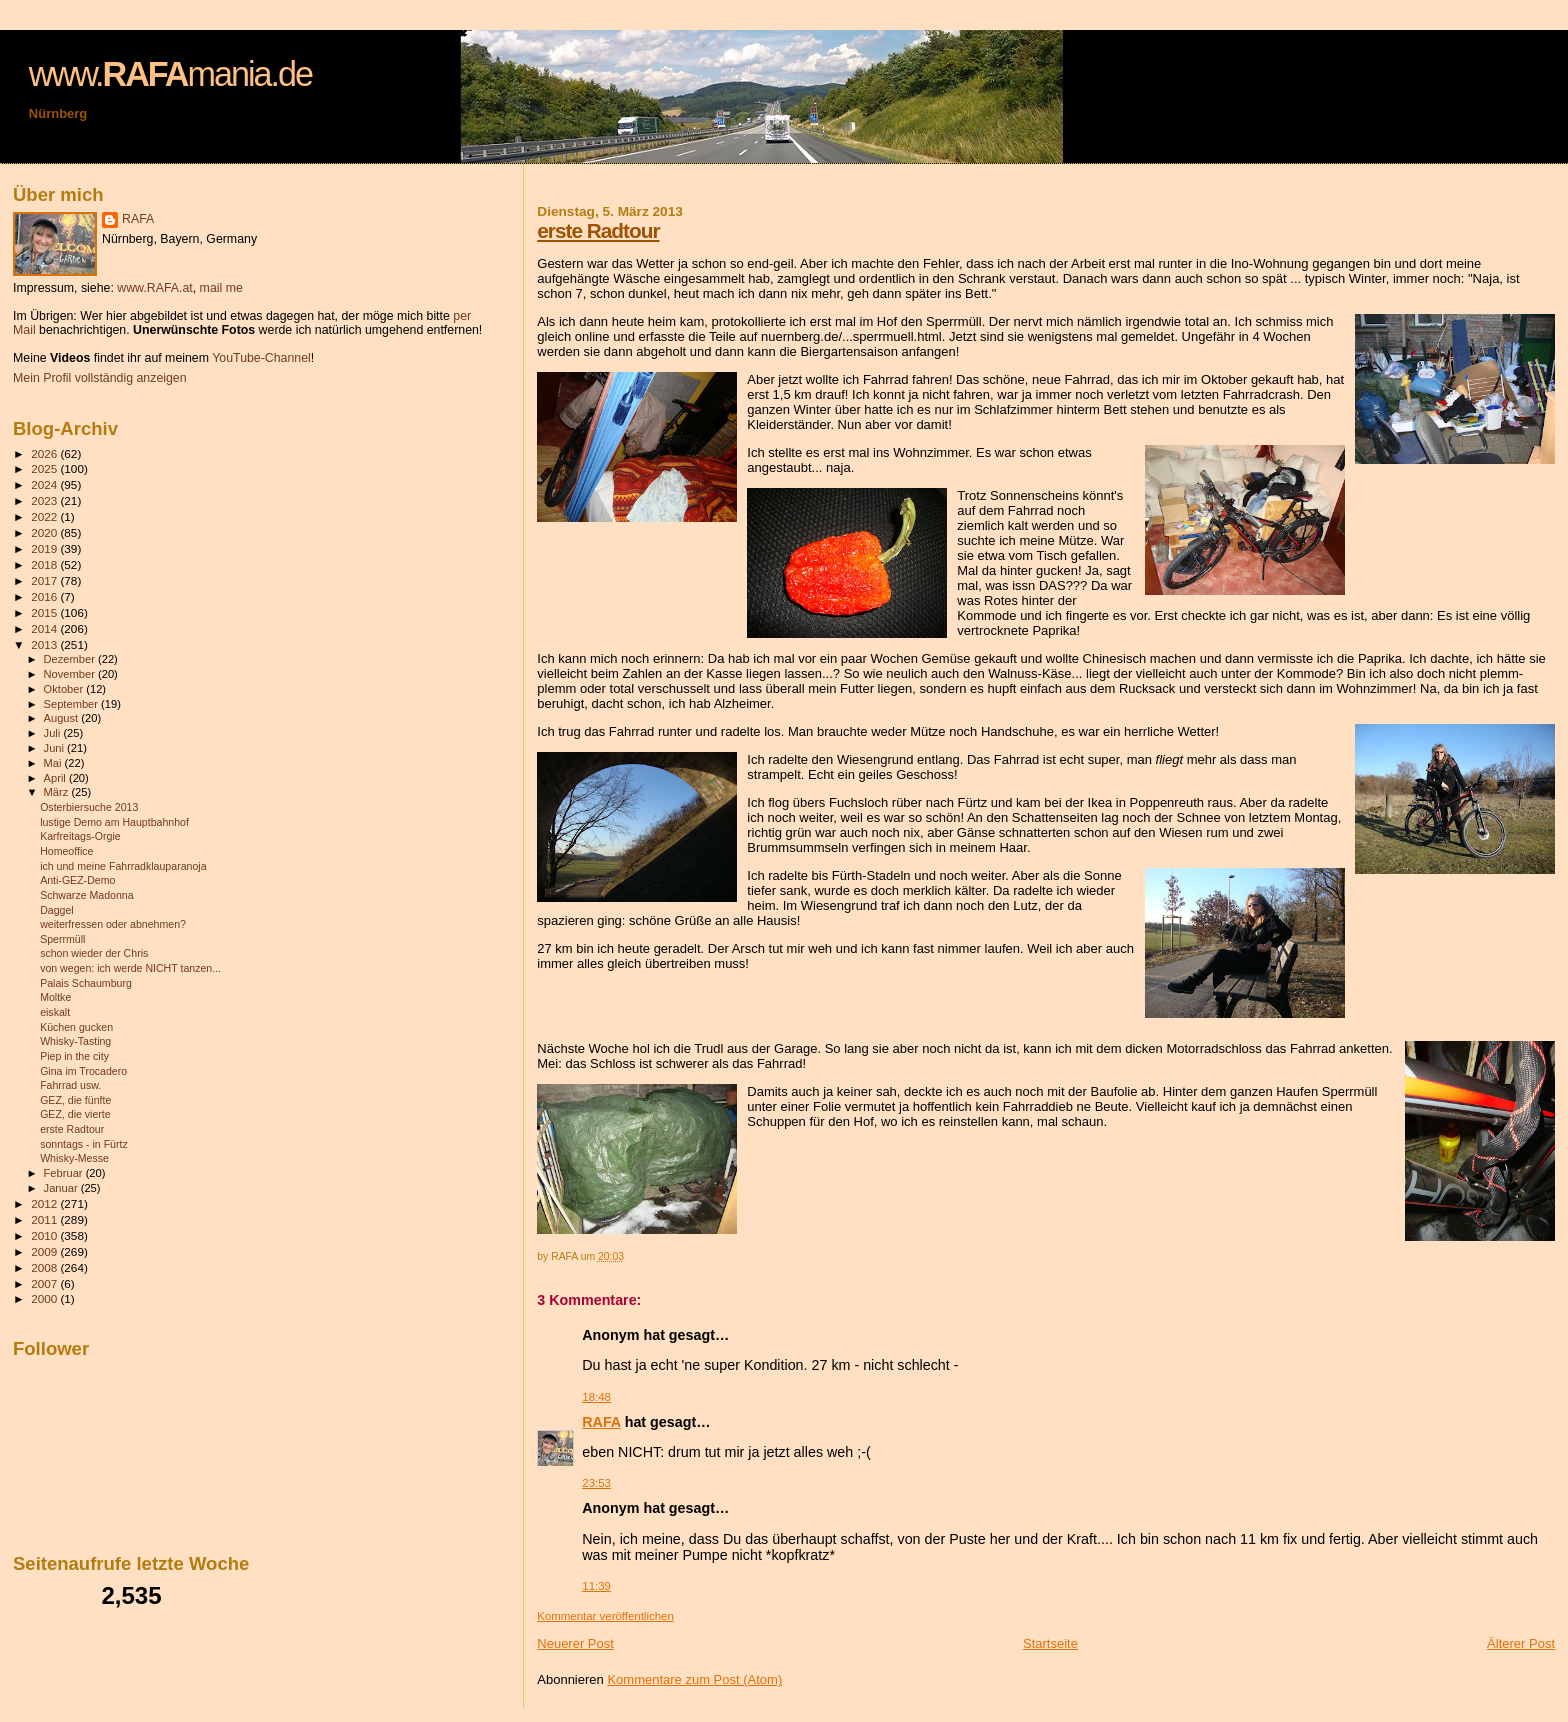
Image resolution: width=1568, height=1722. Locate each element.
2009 (45, 1251)
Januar (62, 1188)
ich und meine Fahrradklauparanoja (123, 866)
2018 (45, 564)
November (71, 674)
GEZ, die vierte (75, 1114)
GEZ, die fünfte (75, 1100)
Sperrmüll (62, 939)
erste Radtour (598, 230)
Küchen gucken (76, 1027)
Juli (54, 733)
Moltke (55, 997)
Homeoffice (66, 851)
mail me (221, 288)
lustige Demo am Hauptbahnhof (114, 822)
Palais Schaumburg (86, 983)
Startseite (1050, 1643)
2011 (45, 1219)
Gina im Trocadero (83, 1071)
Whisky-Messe (74, 1158)
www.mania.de (170, 74)
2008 (45, 1267)
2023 (45, 500)
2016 (45, 596)
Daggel (57, 910)
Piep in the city (74, 1056)
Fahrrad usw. (70, 1085)
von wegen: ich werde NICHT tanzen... (130, 968)
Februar (65, 1173)
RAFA (601, 1422)
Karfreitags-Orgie (80, 836)
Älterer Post (1521, 1643)
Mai (54, 763)
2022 (45, 516)
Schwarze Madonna (87, 895)
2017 (45, 580)
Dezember (71, 659)
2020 (45, 532)
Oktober (65, 689)
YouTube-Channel (261, 358)
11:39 (596, 1586)
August (63, 718)
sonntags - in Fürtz (84, 1144)
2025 (45, 468)
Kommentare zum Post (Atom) (694, 1679)
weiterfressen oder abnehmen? (113, 924)
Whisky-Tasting (75, 1041)
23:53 (596, 1483)
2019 (45, 548)
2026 (45, 453)
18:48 (596, 1397)
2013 (45, 644)
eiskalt (55, 1012)
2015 (45, 612)
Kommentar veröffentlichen (605, 1616)
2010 (45, 1235)
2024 (45, 484)
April (56, 778)
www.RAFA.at (154, 288)
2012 (45, 1203)
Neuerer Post (575, 1643)
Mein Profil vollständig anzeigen (100, 378)
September (73, 704)
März (58, 792)
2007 (45, 1283)
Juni (56, 748)
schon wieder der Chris (94, 953)
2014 (45, 628)
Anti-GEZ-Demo (77, 880)
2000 (45, 1298)
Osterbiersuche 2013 (89, 807)
